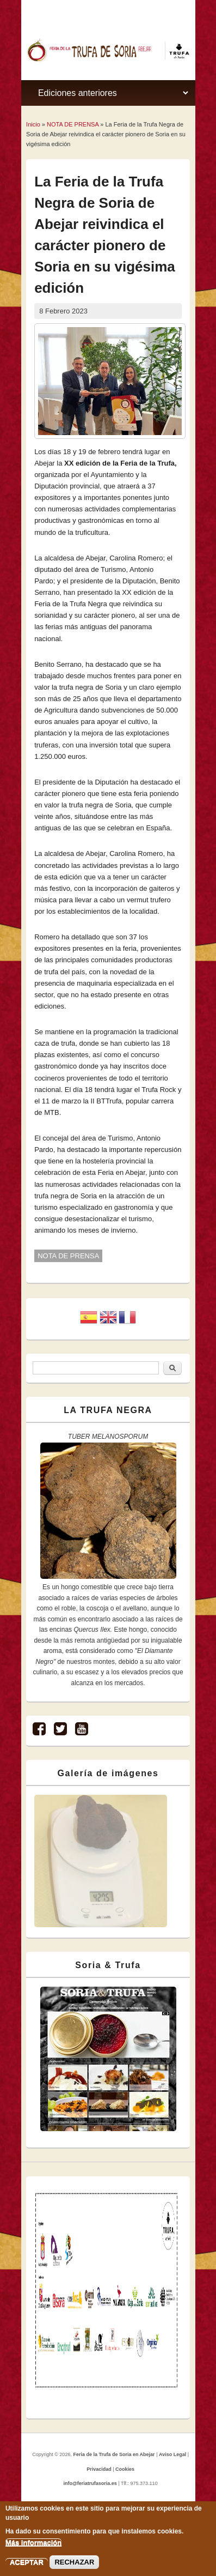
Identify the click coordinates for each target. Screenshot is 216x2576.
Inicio (33, 124)
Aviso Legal (172, 2454)
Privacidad (99, 2469)
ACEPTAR (27, 2562)
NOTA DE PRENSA (72, 124)
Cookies (124, 2469)
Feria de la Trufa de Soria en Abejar (114, 2454)
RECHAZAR (74, 2562)
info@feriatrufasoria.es (90, 2483)
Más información (33, 2542)
